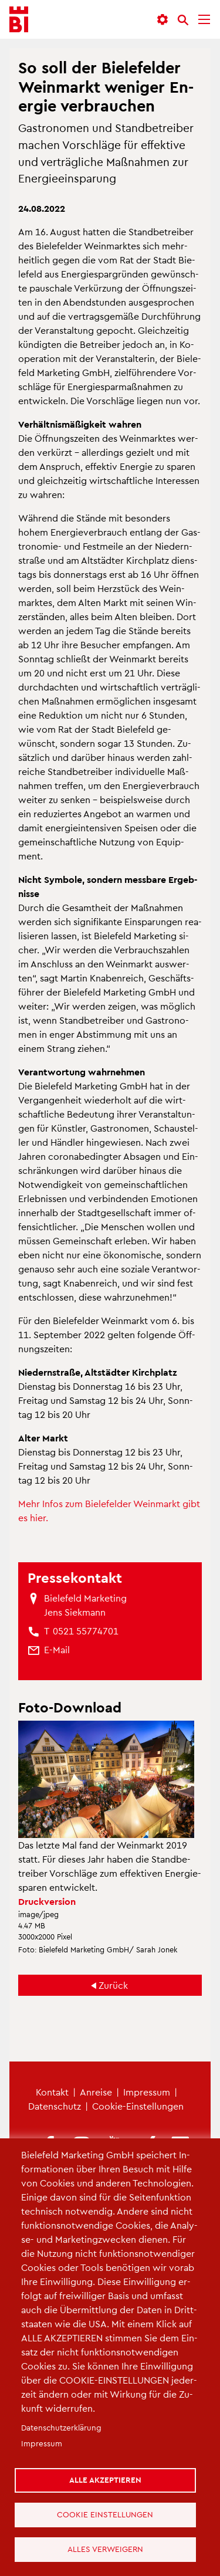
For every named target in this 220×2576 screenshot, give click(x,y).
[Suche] (183, 20)
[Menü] (204, 19)
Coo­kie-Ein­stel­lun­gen (138, 2105)
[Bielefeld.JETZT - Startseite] (18, 19)
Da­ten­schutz (54, 2105)
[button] (162, 19)
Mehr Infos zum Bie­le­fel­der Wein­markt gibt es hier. (109, 1510)
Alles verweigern (105, 2549)
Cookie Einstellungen (105, 2514)
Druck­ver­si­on (47, 1901)
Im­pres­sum (146, 2091)
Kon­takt (52, 2091)
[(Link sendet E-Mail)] (57, 1650)
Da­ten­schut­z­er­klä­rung (61, 2427)
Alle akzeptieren (105, 2479)
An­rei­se (96, 2091)
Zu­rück (113, 1985)
